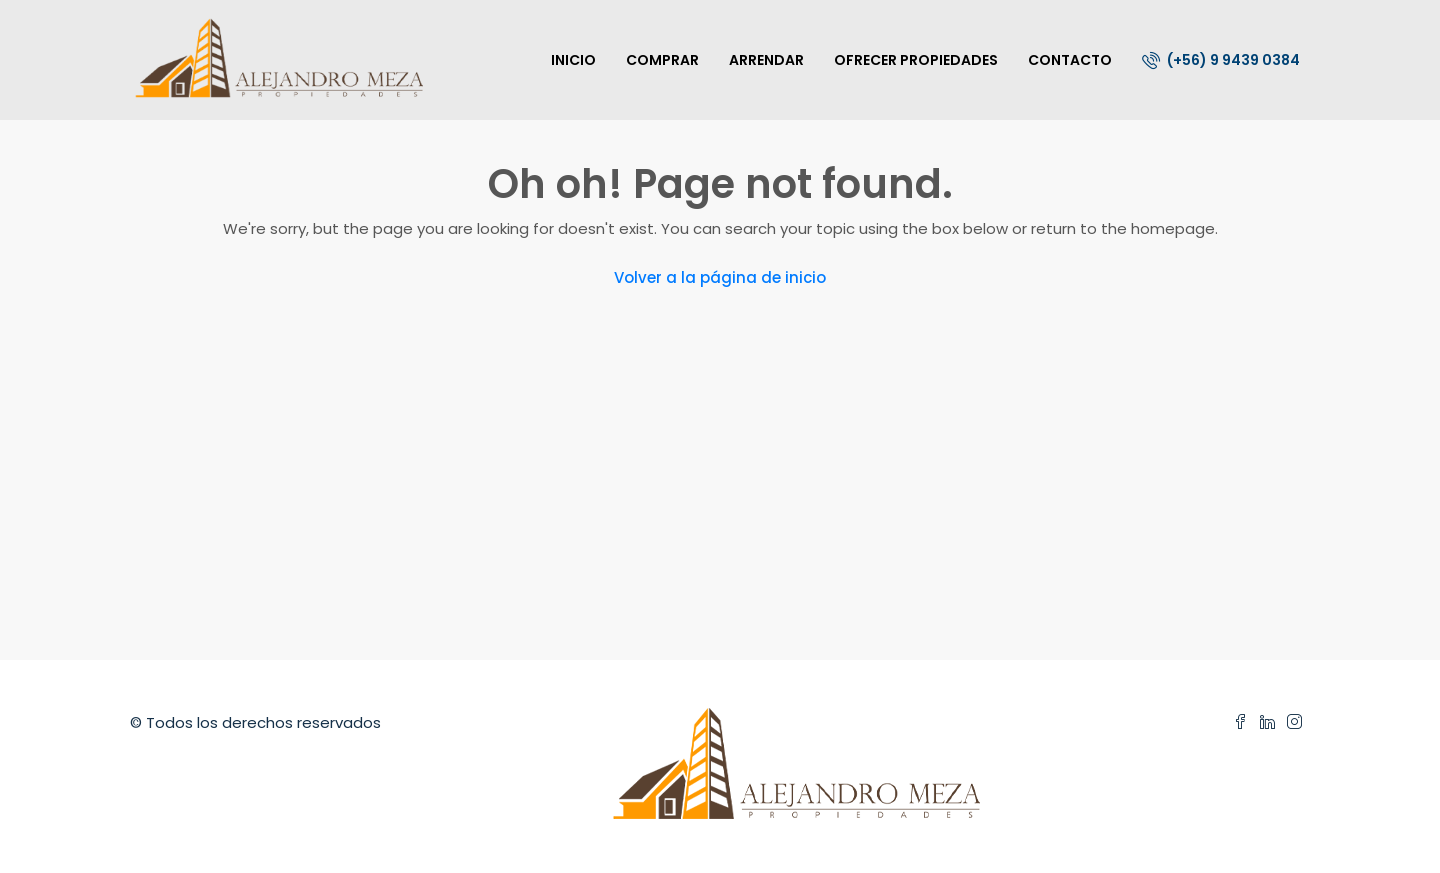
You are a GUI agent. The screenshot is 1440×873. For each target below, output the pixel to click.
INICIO (573, 60)
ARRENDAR (766, 60)
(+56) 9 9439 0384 (1221, 60)
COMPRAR (662, 60)
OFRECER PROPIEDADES (916, 60)
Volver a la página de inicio (720, 277)
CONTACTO (1070, 60)
